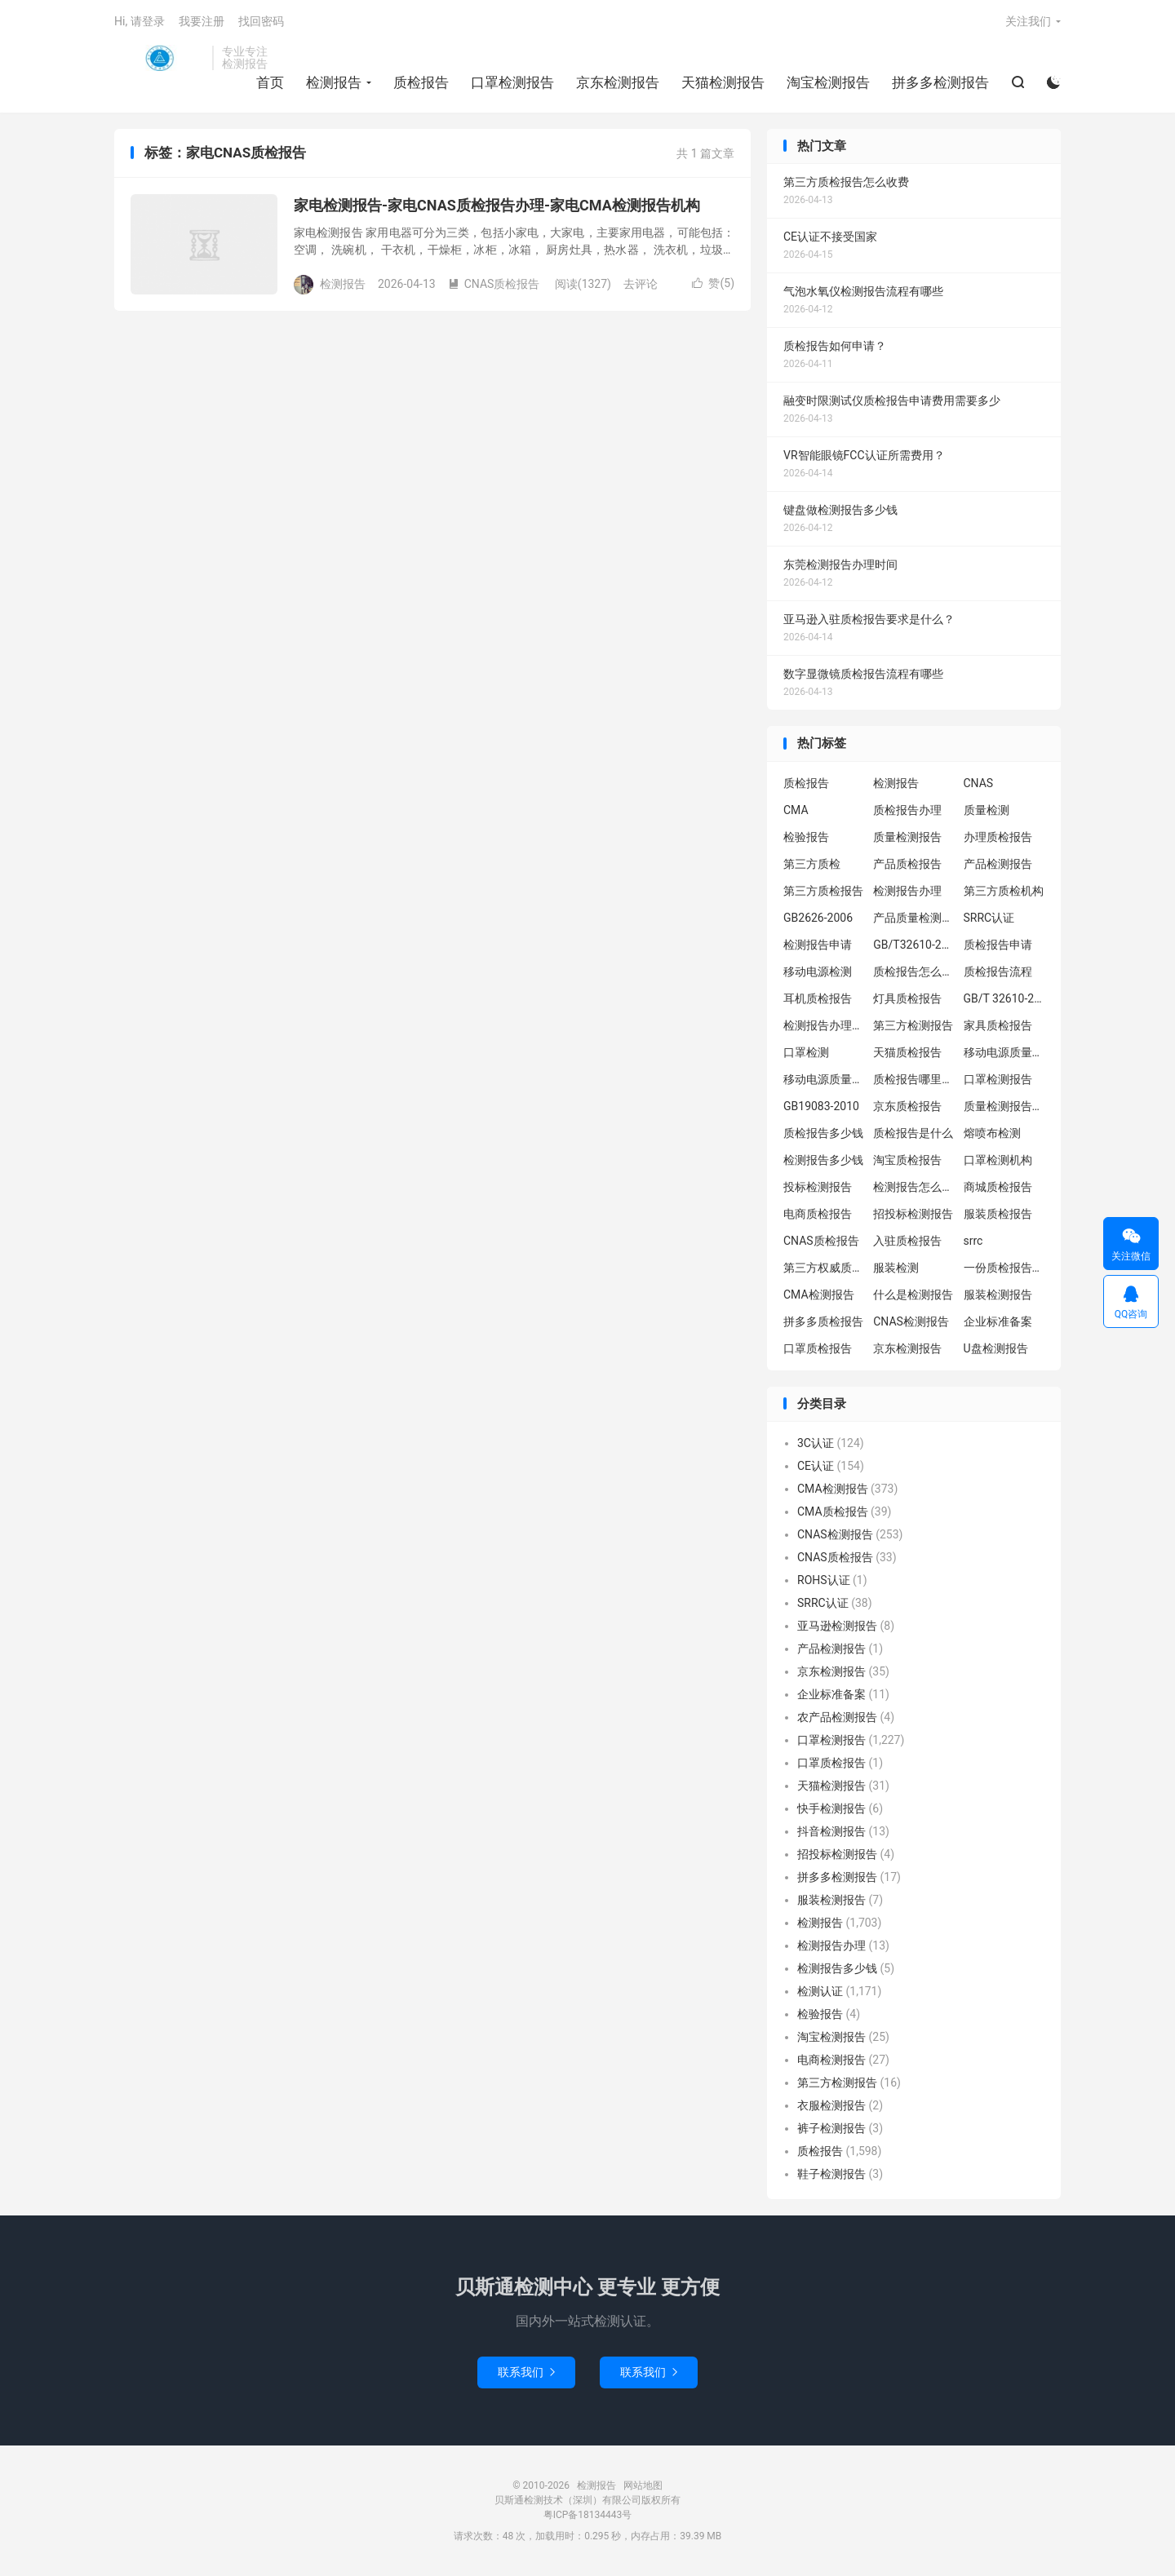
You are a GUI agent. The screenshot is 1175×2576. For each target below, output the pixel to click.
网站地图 (643, 2485)
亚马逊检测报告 (837, 1625)
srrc (973, 1240)
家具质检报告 (998, 1025)
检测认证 (820, 1991)
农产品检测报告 (837, 1717)
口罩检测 (806, 1052)
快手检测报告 (831, 1808)
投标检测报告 (817, 1186)
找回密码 (261, 21)
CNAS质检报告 (494, 283)
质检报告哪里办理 (914, 1079)
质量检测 (986, 810)
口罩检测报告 (512, 82)
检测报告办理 (907, 890)
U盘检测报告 (996, 1348)
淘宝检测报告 (828, 82)
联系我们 (526, 2372)
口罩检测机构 (998, 1159)
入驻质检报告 (907, 1240)
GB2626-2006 (818, 917)
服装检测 (896, 1267)
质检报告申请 (998, 944)
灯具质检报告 (907, 998)
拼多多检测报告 (940, 82)
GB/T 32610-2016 (1004, 998)
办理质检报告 (998, 836)
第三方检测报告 (913, 1025)
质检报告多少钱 (823, 1133)
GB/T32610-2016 (914, 944)
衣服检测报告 (831, 2105)
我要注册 (201, 21)
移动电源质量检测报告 (1004, 1052)
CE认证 (815, 1465)
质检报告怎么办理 (914, 971)
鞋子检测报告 (831, 2173)
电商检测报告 (831, 2059)
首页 (270, 82)
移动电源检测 (817, 971)
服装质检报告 (998, 1213)
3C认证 (815, 1443)
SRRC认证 (989, 917)
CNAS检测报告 (911, 1321)
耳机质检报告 (817, 998)
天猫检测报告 (723, 82)
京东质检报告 (907, 1106)
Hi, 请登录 (139, 21)
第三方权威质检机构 (824, 1267)
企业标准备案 (998, 1321)
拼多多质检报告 (823, 1321)
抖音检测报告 (831, 1831)
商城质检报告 (998, 1186)
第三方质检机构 (1004, 890)
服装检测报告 (998, 1294)
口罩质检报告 (817, 1348)
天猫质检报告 (907, 1052)
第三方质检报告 (823, 890)
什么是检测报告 (913, 1294)
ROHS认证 (823, 1580)
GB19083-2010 (821, 1106)
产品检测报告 (998, 863)
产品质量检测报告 (914, 917)
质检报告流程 (998, 971)
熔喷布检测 (992, 1133)
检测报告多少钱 (823, 1159)
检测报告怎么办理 (914, 1186)
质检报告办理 (907, 810)
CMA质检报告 (832, 1511)
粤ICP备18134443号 (587, 2515)
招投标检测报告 (913, 1213)
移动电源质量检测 (824, 1079)
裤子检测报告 (831, 2128)
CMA (796, 810)
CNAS (979, 783)
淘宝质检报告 (907, 1159)
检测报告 (159, 58)
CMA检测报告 (818, 1294)
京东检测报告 (617, 82)
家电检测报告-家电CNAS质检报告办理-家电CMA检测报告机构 (497, 205)
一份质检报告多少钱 (1004, 1267)
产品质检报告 (907, 863)
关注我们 (1028, 21)
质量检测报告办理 (1004, 1106)
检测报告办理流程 (824, 1025)
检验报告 (806, 836)
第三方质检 (811, 863)
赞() (713, 283)
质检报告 (421, 82)
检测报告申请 (817, 944)
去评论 (640, 283)
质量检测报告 (907, 836)
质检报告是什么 (913, 1133)
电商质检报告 (817, 1213)
